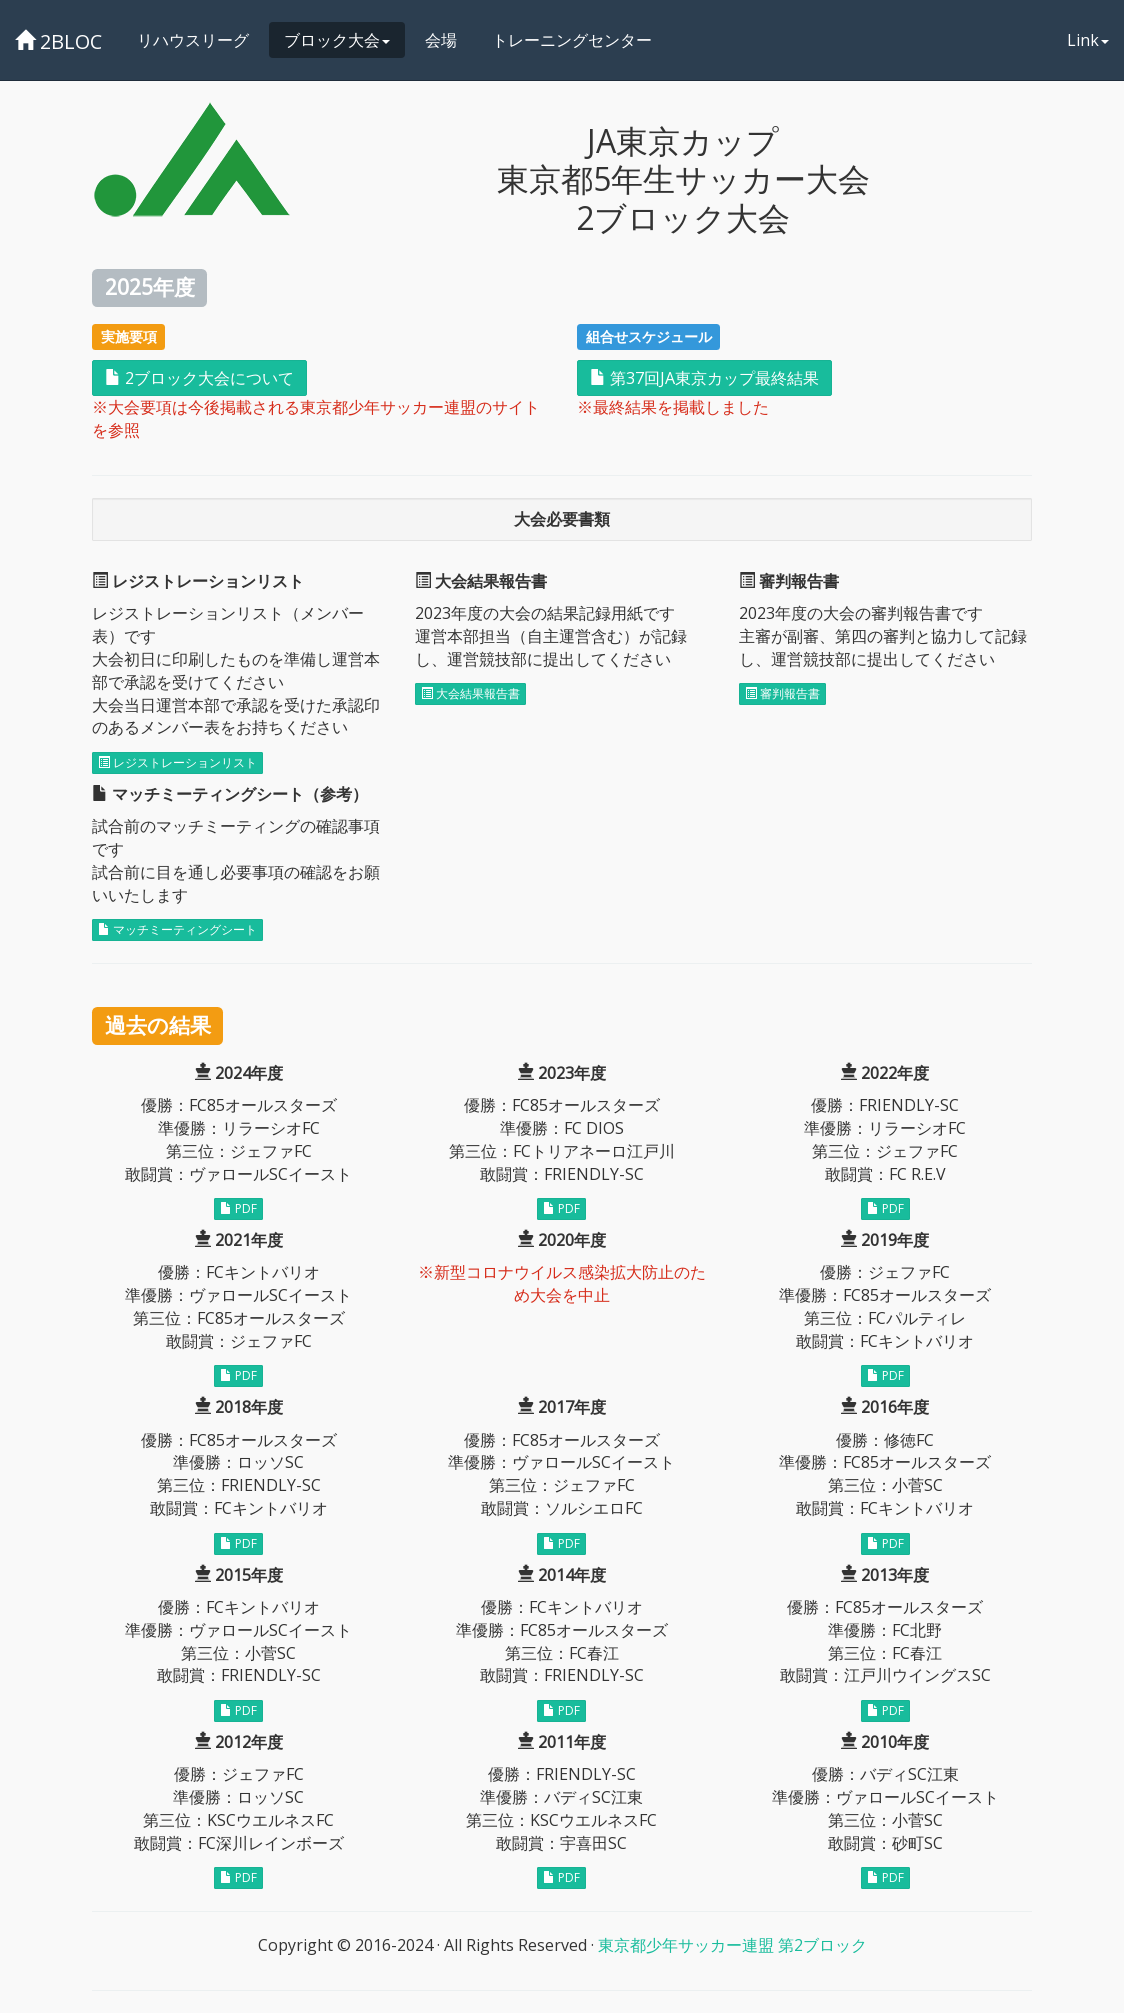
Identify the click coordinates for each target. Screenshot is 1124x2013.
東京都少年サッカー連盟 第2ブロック (732, 1945)
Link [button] (1088, 40)
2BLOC (58, 41)
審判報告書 (782, 693)
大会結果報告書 (470, 693)
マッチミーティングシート (177, 929)
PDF (238, 1208)
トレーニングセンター (572, 40)
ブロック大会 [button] (337, 40)
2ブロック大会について (199, 378)
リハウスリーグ (193, 40)
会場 (441, 40)
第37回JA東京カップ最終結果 (704, 378)
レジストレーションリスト (177, 762)
